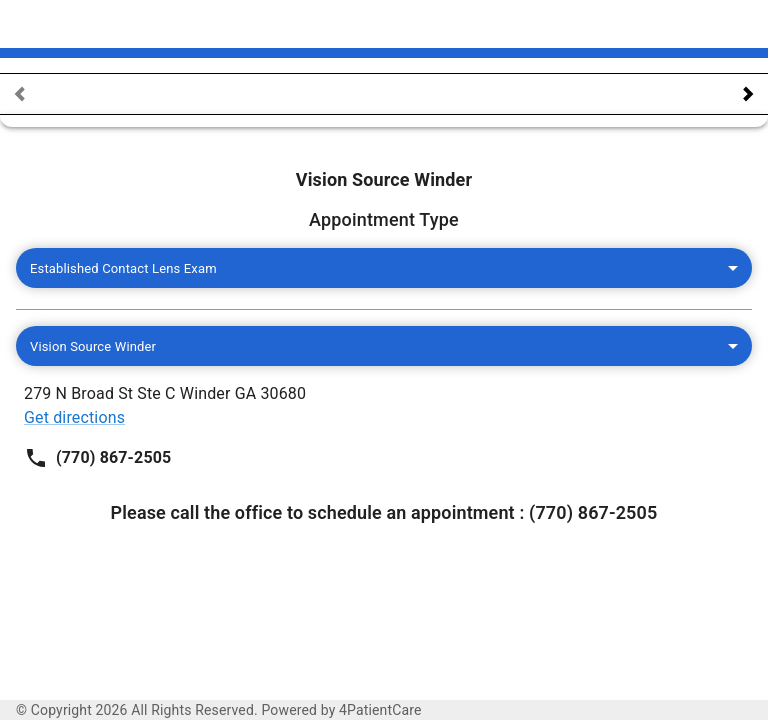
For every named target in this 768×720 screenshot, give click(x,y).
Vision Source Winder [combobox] (101, 346)
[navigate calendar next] (748, 94)
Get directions (442, 203)
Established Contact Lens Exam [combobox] (131, 268)
